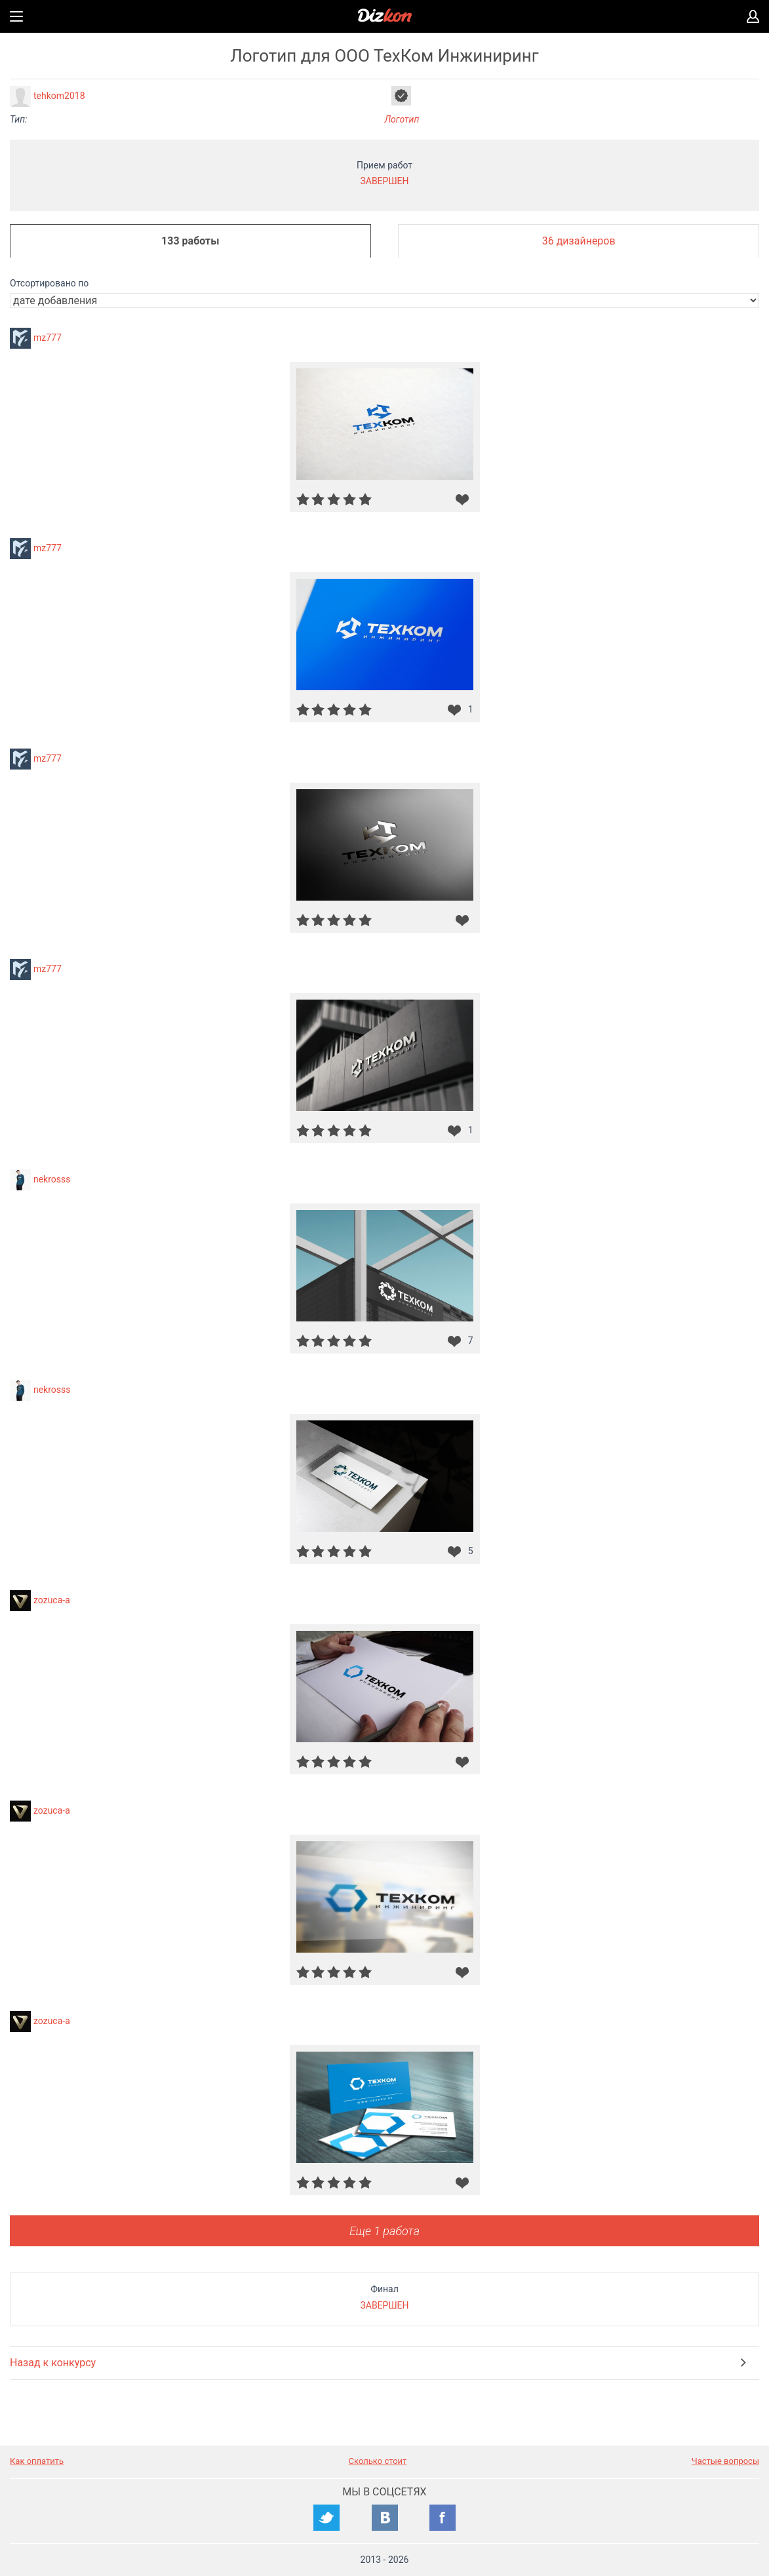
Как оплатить (37, 2461)
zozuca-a (51, 1600)
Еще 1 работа (384, 2231)
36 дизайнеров (579, 241)
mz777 (47, 337)
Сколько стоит (378, 2461)
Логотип (402, 119)
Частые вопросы (725, 2461)
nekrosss (52, 1179)
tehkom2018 (59, 95)
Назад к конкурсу (53, 2362)
